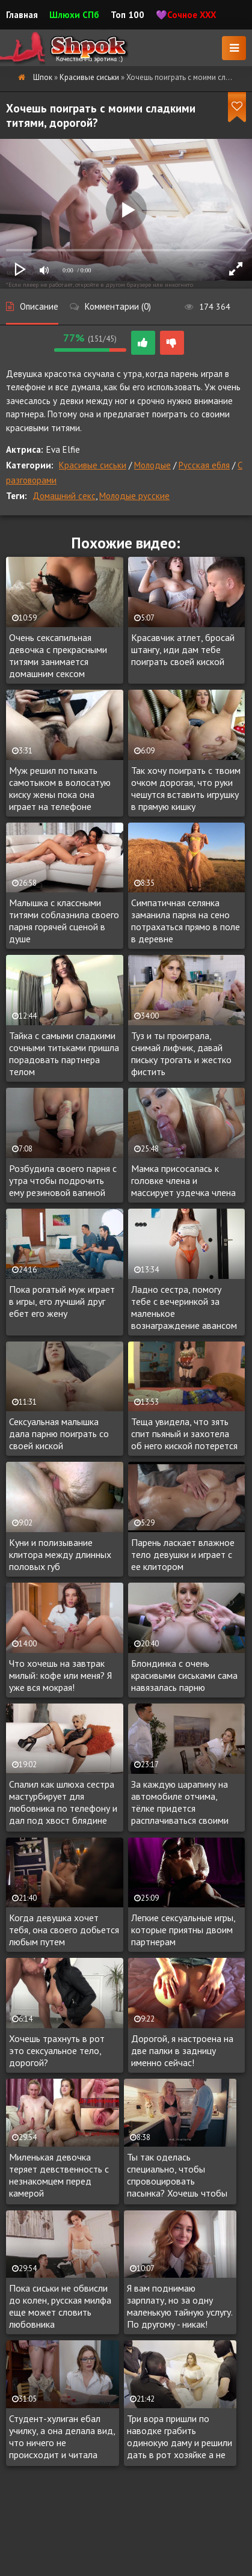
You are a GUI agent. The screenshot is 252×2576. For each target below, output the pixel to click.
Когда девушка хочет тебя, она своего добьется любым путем (64, 1930)
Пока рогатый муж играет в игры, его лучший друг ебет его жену (62, 1301)
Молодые (152, 465)
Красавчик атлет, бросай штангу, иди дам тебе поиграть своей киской (183, 649)
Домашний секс (64, 495)
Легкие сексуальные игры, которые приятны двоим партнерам (183, 1930)
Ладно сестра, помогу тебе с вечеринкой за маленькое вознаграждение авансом (184, 1307)
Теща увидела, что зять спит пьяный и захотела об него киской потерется (184, 1433)
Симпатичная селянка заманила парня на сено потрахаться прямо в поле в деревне (185, 921)
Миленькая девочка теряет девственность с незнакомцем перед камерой (59, 2175)
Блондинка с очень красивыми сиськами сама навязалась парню (184, 1675)
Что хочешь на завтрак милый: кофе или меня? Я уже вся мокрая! (60, 1675)
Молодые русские (134, 495)
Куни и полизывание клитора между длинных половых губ (60, 1554)
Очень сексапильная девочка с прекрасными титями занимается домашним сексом (58, 655)
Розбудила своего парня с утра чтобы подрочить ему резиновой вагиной (63, 1180)
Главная (22, 14)
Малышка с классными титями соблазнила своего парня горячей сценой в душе (64, 921)
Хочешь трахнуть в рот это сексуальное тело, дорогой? (57, 2050)
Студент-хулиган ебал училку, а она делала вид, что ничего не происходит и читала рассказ (62, 2437)
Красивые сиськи (92, 465)
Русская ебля (204, 465)
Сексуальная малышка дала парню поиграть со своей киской (59, 1433)
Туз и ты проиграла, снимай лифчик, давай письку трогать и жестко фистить (181, 1053)
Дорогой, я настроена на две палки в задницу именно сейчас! (182, 2050)
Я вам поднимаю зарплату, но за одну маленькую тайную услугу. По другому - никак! (179, 2306)
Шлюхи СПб (74, 14)
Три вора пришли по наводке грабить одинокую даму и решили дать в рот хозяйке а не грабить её (179, 2437)
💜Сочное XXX (186, 14)
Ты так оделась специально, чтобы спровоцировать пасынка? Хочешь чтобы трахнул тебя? (177, 2175)
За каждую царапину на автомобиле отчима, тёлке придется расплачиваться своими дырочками (180, 1802)
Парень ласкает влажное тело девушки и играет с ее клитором (183, 1554)
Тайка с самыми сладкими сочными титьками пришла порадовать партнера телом (64, 1053)
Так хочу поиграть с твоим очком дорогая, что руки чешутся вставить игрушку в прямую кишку (186, 788)
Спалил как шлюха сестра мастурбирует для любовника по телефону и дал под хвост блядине (63, 1802)
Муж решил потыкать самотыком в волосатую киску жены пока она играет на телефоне (60, 788)
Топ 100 (127, 14)
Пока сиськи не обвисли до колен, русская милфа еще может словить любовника (60, 2306)
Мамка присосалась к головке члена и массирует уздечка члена (183, 1180)
